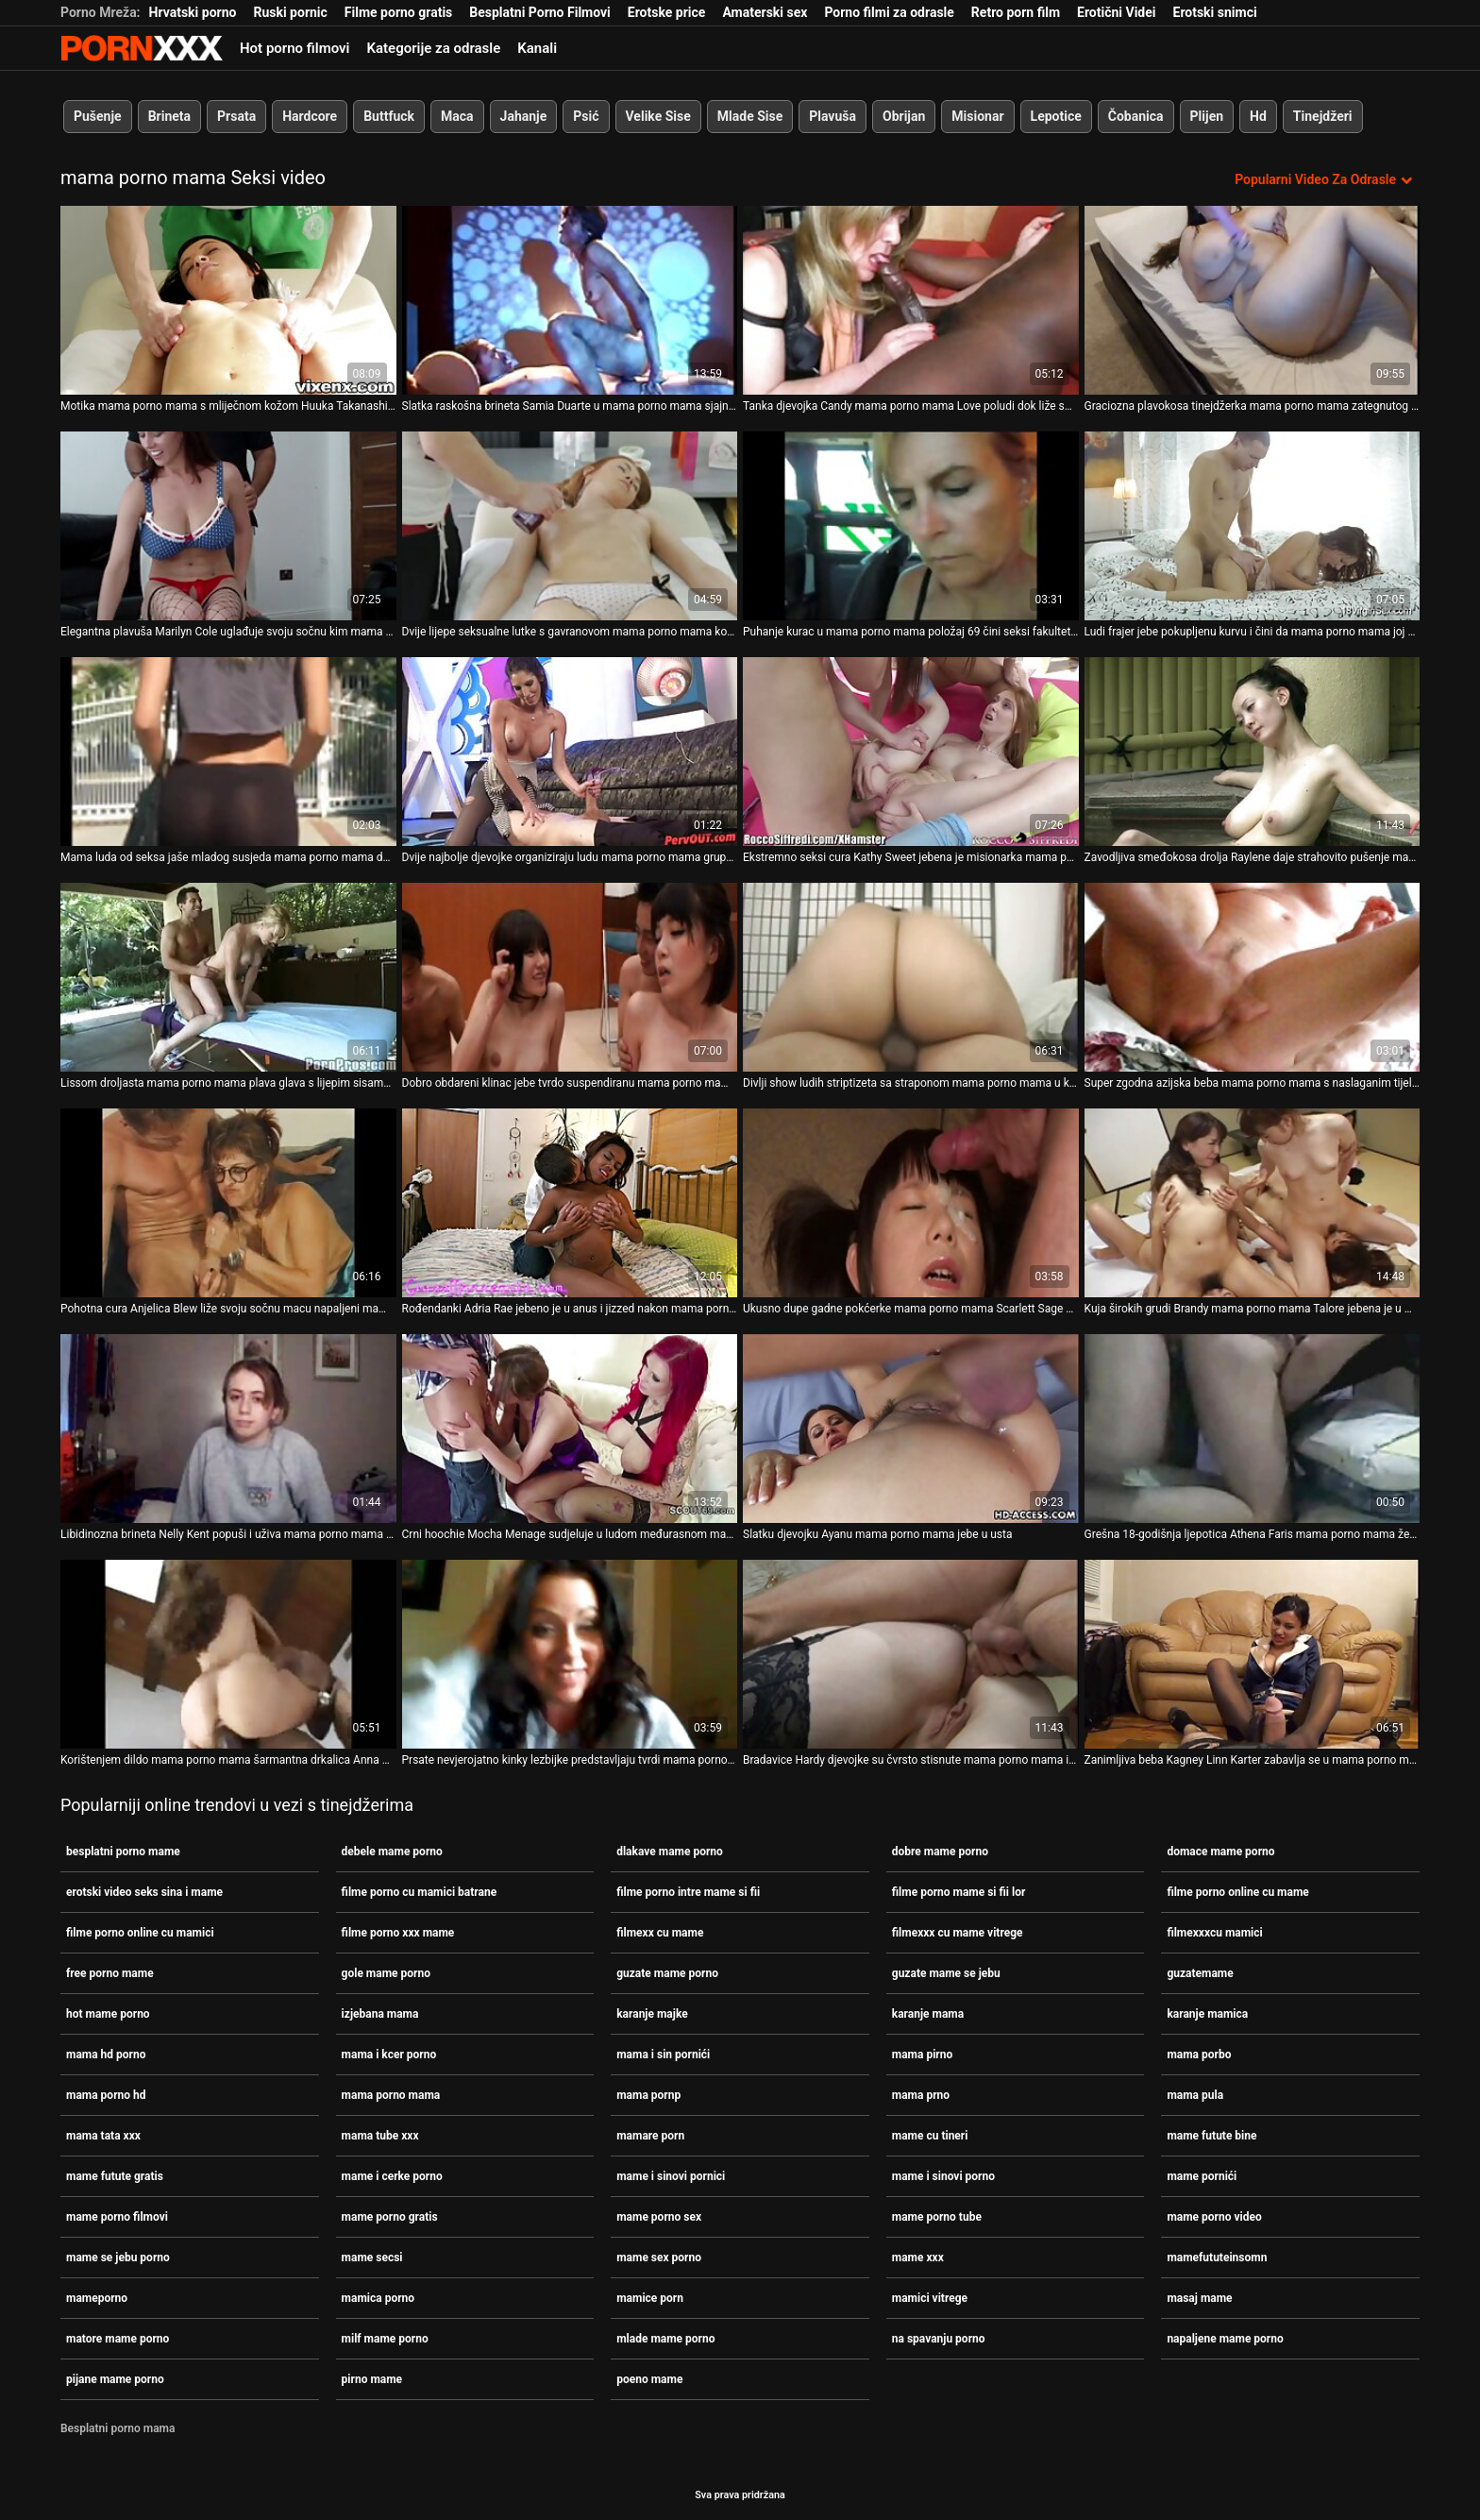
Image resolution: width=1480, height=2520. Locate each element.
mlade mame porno (665, 2338)
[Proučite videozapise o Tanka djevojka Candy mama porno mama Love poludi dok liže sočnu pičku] (911, 300)
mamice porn (649, 2298)
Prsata (236, 116)
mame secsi (372, 2257)
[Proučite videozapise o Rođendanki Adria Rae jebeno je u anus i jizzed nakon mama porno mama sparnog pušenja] (570, 1202)
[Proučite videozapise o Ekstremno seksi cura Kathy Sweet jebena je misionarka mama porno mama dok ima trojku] (911, 751)
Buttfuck (388, 116)
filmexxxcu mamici (1214, 1932)
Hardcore (309, 116)
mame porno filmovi (117, 2217)
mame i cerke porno (392, 2176)
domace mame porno (1220, 1851)
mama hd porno (106, 2054)
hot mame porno (108, 2014)
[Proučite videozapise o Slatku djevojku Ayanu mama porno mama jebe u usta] (911, 1428)
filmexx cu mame (659, 1932)
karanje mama (928, 2014)
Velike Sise (658, 116)
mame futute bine (1211, 2135)
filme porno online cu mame (1237, 1892)
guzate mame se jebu (946, 1973)
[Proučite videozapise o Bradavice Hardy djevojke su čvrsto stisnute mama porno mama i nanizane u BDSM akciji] (911, 1654)
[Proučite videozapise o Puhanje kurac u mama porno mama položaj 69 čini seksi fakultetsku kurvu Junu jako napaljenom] (911, 525)
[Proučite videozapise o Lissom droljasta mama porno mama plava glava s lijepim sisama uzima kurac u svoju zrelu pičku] (228, 977)
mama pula (1195, 2095)
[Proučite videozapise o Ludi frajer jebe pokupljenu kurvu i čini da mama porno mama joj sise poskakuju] (1253, 525)
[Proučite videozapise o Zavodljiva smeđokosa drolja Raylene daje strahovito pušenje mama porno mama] (1253, 751)
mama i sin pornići (663, 2054)
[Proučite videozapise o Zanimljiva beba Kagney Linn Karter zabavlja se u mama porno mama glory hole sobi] (1253, 1654)
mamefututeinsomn (1217, 2257)
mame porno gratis (390, 2217)
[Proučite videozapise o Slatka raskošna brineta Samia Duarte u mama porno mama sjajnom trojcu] (570, 300)
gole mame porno (386, 1973)
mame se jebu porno (118, 2257)
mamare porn (650, 2135)
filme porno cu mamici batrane (419, 1892)
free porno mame (110, 1973)
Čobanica (1136, 116)
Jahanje (523, 116)
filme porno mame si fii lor (959, 1892)
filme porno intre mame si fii (688, 1892)
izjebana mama (380, 2014)
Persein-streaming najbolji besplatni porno (141, 48)
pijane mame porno (115, 2379)
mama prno (921, 2095)
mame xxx (918, 2257)
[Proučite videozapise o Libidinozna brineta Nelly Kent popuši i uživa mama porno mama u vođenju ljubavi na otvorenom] (228, 1428)
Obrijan (904, 116)
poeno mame (649, 2379)
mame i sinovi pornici (670, 2176)
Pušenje (98, 116)
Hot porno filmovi (294, 48)
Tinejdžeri (1323, 116)
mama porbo (1199, 2054)
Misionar (977, 116)
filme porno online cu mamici (140, 1932)
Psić (585, 116)
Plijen (1207, 116)
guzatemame (1200, 1973)
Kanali (537, 48)
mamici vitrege (929, 2298)
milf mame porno (385, 2338)
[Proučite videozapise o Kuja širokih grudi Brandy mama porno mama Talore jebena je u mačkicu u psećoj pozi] (1253, 1202)
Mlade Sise (749, 116)
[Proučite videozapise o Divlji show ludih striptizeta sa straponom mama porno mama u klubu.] (911, 977)
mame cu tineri (930, 2135)
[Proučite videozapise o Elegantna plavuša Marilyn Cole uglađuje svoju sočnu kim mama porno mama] (228, 525)
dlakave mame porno (669, 1851)
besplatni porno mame (123, 1851)
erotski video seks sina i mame (144, 1892)
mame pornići (1201, 2176)
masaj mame (1199, 2298)
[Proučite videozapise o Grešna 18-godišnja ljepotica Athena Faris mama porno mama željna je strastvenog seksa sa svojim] (1253, 1428)
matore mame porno (117, 2338)
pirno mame (372, 2379)
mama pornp (648, 2095)
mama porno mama (391, 2095)
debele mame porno (392, 1851)
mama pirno (922, 2054)
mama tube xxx (380, 2135)
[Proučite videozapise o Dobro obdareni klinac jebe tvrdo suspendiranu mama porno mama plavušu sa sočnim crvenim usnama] (570, 977)
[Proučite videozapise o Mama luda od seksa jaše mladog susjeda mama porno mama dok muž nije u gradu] (228, 751)
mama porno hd (106, 2095)
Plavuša (832, 116)
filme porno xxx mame (398, 1932)
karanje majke (651, 2014)
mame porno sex (658, 2217)
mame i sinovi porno (943, 2176)
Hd (1258, 116)
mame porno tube (937, 2217)
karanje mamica (1207, 2014)
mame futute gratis (114, 2176)
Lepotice (1056, 116)
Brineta (169, 116)
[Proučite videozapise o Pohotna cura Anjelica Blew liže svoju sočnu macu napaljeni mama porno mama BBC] (228, 1202)
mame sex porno (658, 2257)
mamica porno (378, 2298)
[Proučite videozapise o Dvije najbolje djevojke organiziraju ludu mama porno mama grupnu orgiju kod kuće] (570, 751)
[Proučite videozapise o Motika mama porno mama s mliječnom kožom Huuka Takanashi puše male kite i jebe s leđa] (228, 300)
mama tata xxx (103, 2135)
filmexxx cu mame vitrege (957, 1932)
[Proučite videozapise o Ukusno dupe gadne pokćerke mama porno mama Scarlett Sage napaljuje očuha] (911, 1202)
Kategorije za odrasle (433, 48)
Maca (457, 116)
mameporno (96, 2298)
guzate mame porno (667, 1973)
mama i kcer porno (389, 2054)
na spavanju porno (938, 2338)
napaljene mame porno (1225, 2338)
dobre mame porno (940, 1851)
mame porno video (1214, 2217)
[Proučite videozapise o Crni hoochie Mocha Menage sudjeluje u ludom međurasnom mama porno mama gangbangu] (570, 1428)
